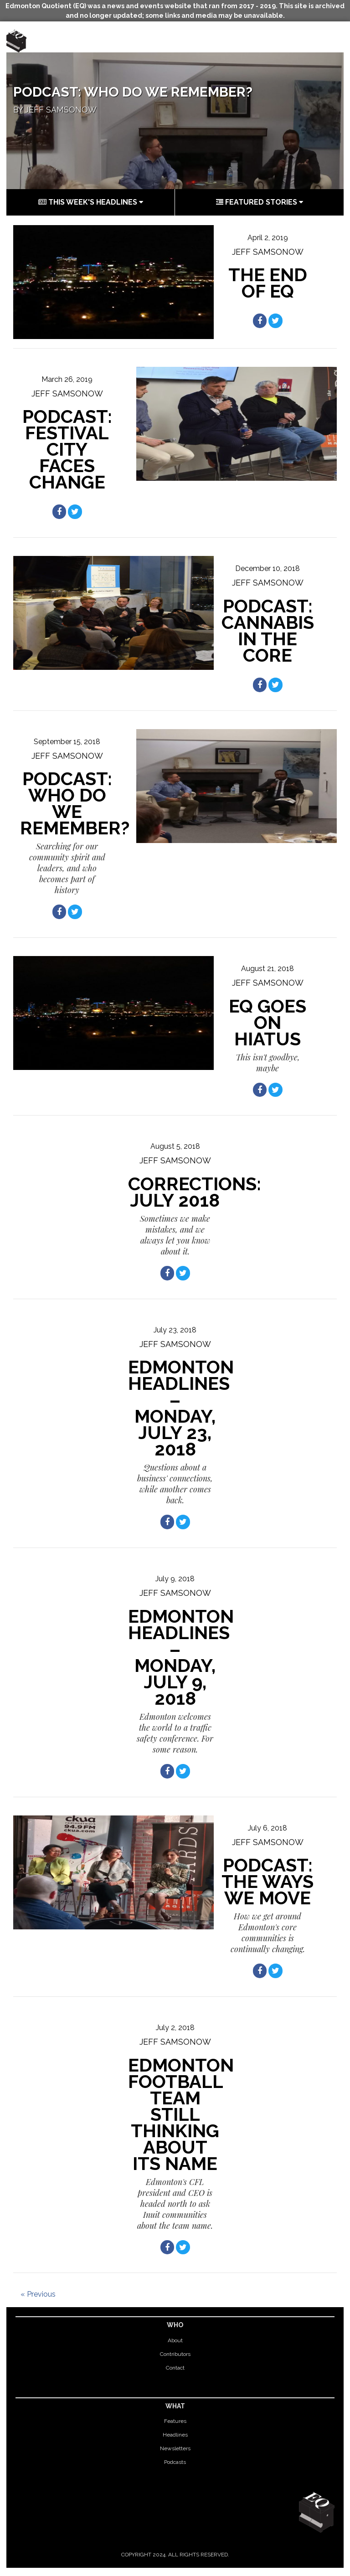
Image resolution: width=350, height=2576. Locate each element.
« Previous (38, 2294)
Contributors (175, 2354)
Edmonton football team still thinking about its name (181, 2114)
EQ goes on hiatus (267, 1022)
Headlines (175, 2435)
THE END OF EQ (267, 283)
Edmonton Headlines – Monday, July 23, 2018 (181, 1408)
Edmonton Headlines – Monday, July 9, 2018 (181, 1657)
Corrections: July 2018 (194, 1192)
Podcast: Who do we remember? (132, 92)
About (175, 2340)
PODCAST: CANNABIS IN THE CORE (267, 630)
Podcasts (175, 2462)
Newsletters (175, 2448)
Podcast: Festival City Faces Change (67, 449)
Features (175, 2421)
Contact (175, 2368)
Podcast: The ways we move (267, 1881)
